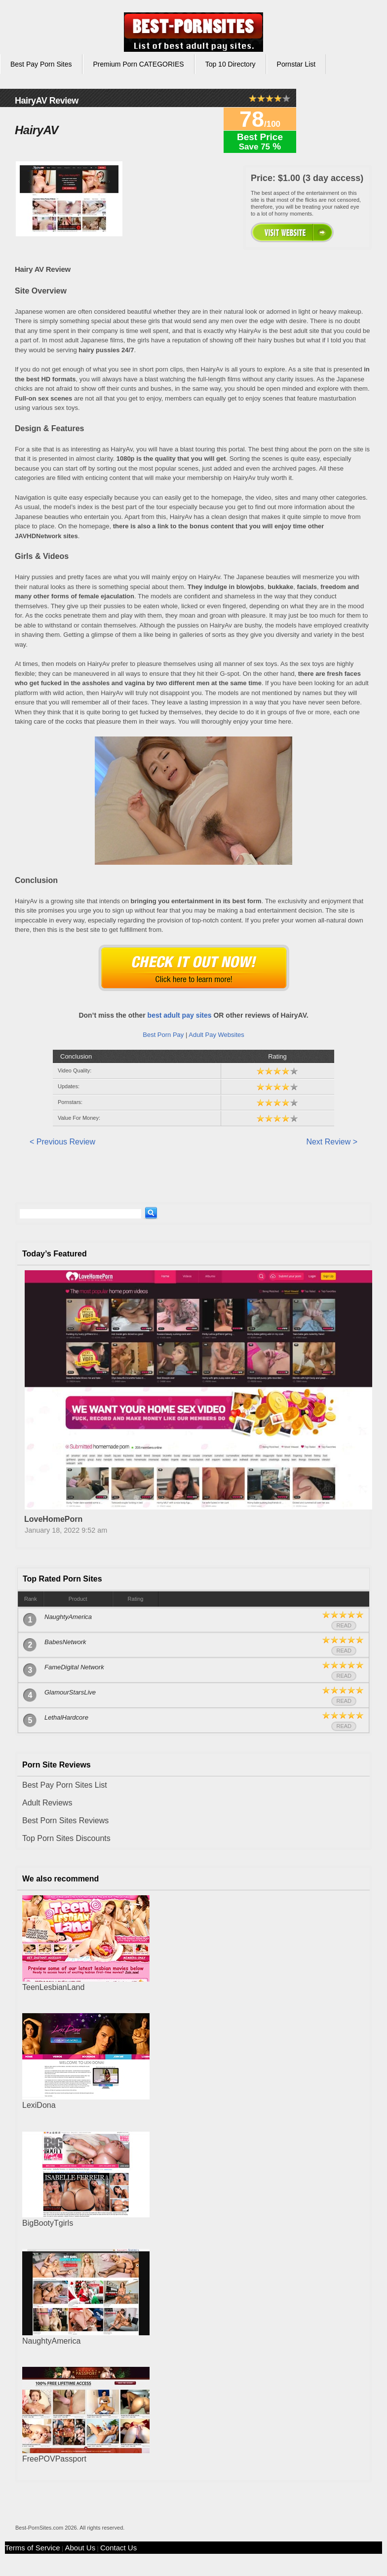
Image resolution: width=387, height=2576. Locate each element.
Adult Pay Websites (216, 1034)
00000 (292, 232)
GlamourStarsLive (70, 1692)
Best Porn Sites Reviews (65, 1820)
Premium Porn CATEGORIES (138, 64)
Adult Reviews (47, 1803)
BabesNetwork (65, 1642)
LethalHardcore (66, 1717)
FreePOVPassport (54, 2459)
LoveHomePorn (53, 1519)
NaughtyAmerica (68, 1616)
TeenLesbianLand (53, 1987)
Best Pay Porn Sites (41, 64)
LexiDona (39, 2105)
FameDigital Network (74, 1667)
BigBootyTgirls (47, 2223)
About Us (80, 2547)
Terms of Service (32, 2547)
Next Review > (331, 1142)
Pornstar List (296, 64)
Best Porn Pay (163, 1034)
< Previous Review (62, 1142)
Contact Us (118, 2547)
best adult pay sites (180, 1015)
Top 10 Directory (230, 64)
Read (343, 1625)
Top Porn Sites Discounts (66, 1838)
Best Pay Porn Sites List (64, 1785)
